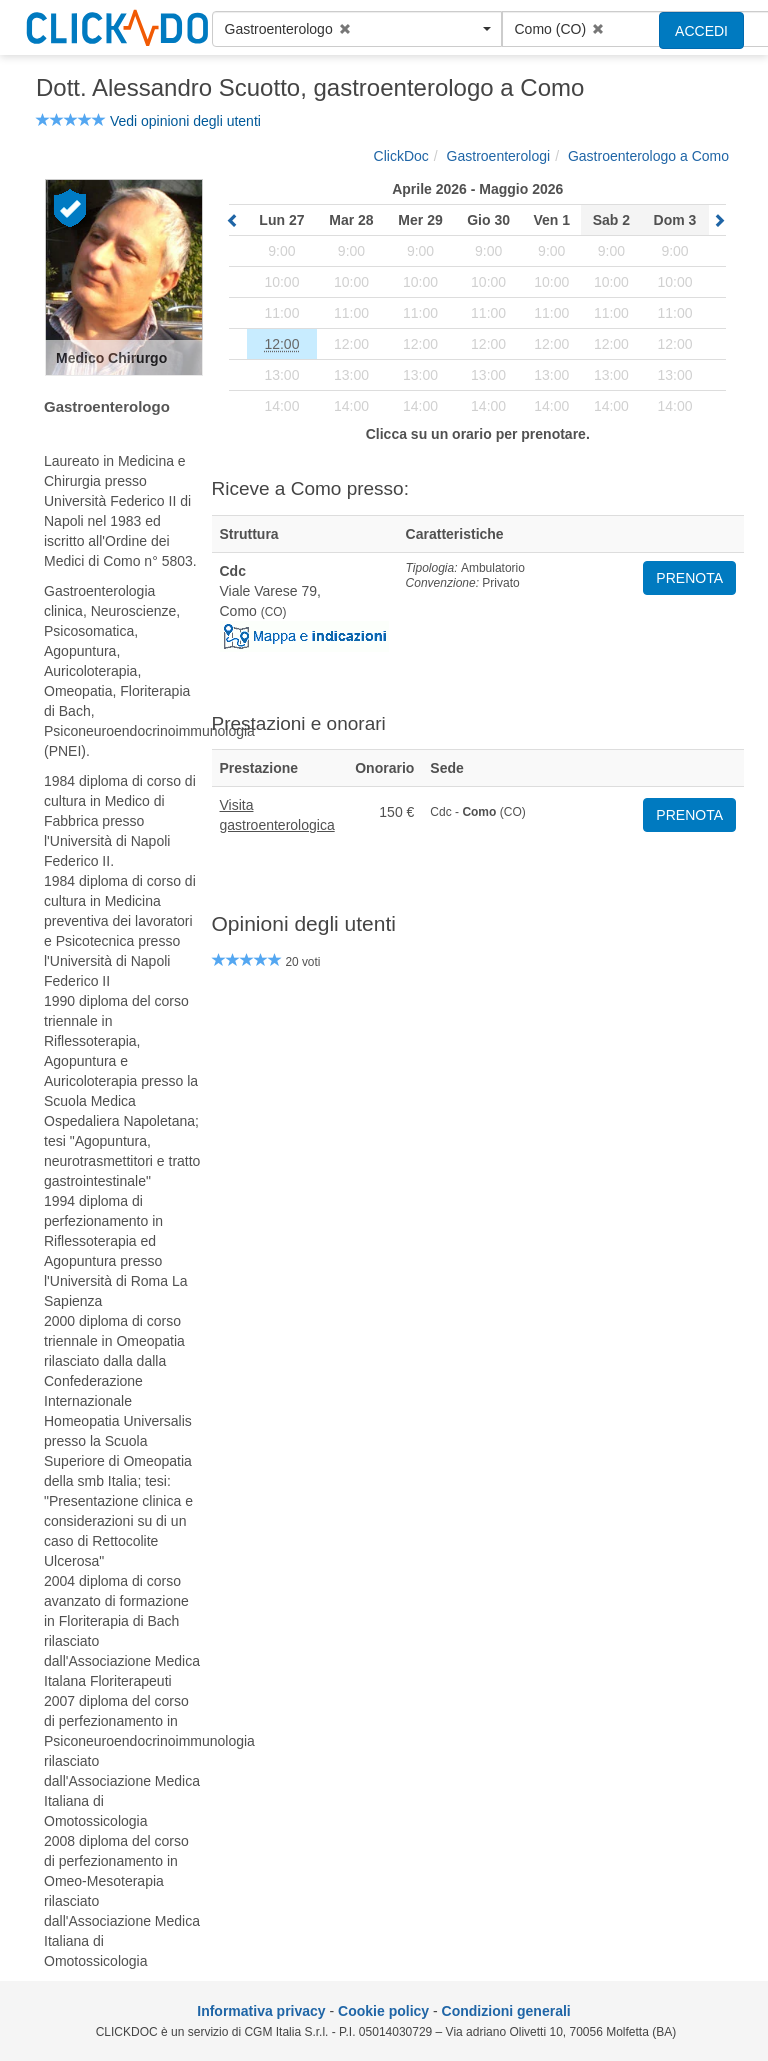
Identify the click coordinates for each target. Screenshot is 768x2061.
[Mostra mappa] (304, 635)
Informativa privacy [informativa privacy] (261, 2011)
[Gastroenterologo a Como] (648, 156)
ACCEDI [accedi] (701, 31)
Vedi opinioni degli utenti (185, 121)
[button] (357, 29)
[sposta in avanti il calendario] (719, 221)
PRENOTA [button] (689, 578)
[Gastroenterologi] (499, 156)
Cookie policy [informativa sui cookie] (383, 2011)
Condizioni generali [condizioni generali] (506, 2011)
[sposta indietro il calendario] (233, 221)
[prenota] (281, 344)
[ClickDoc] (401, 156)
